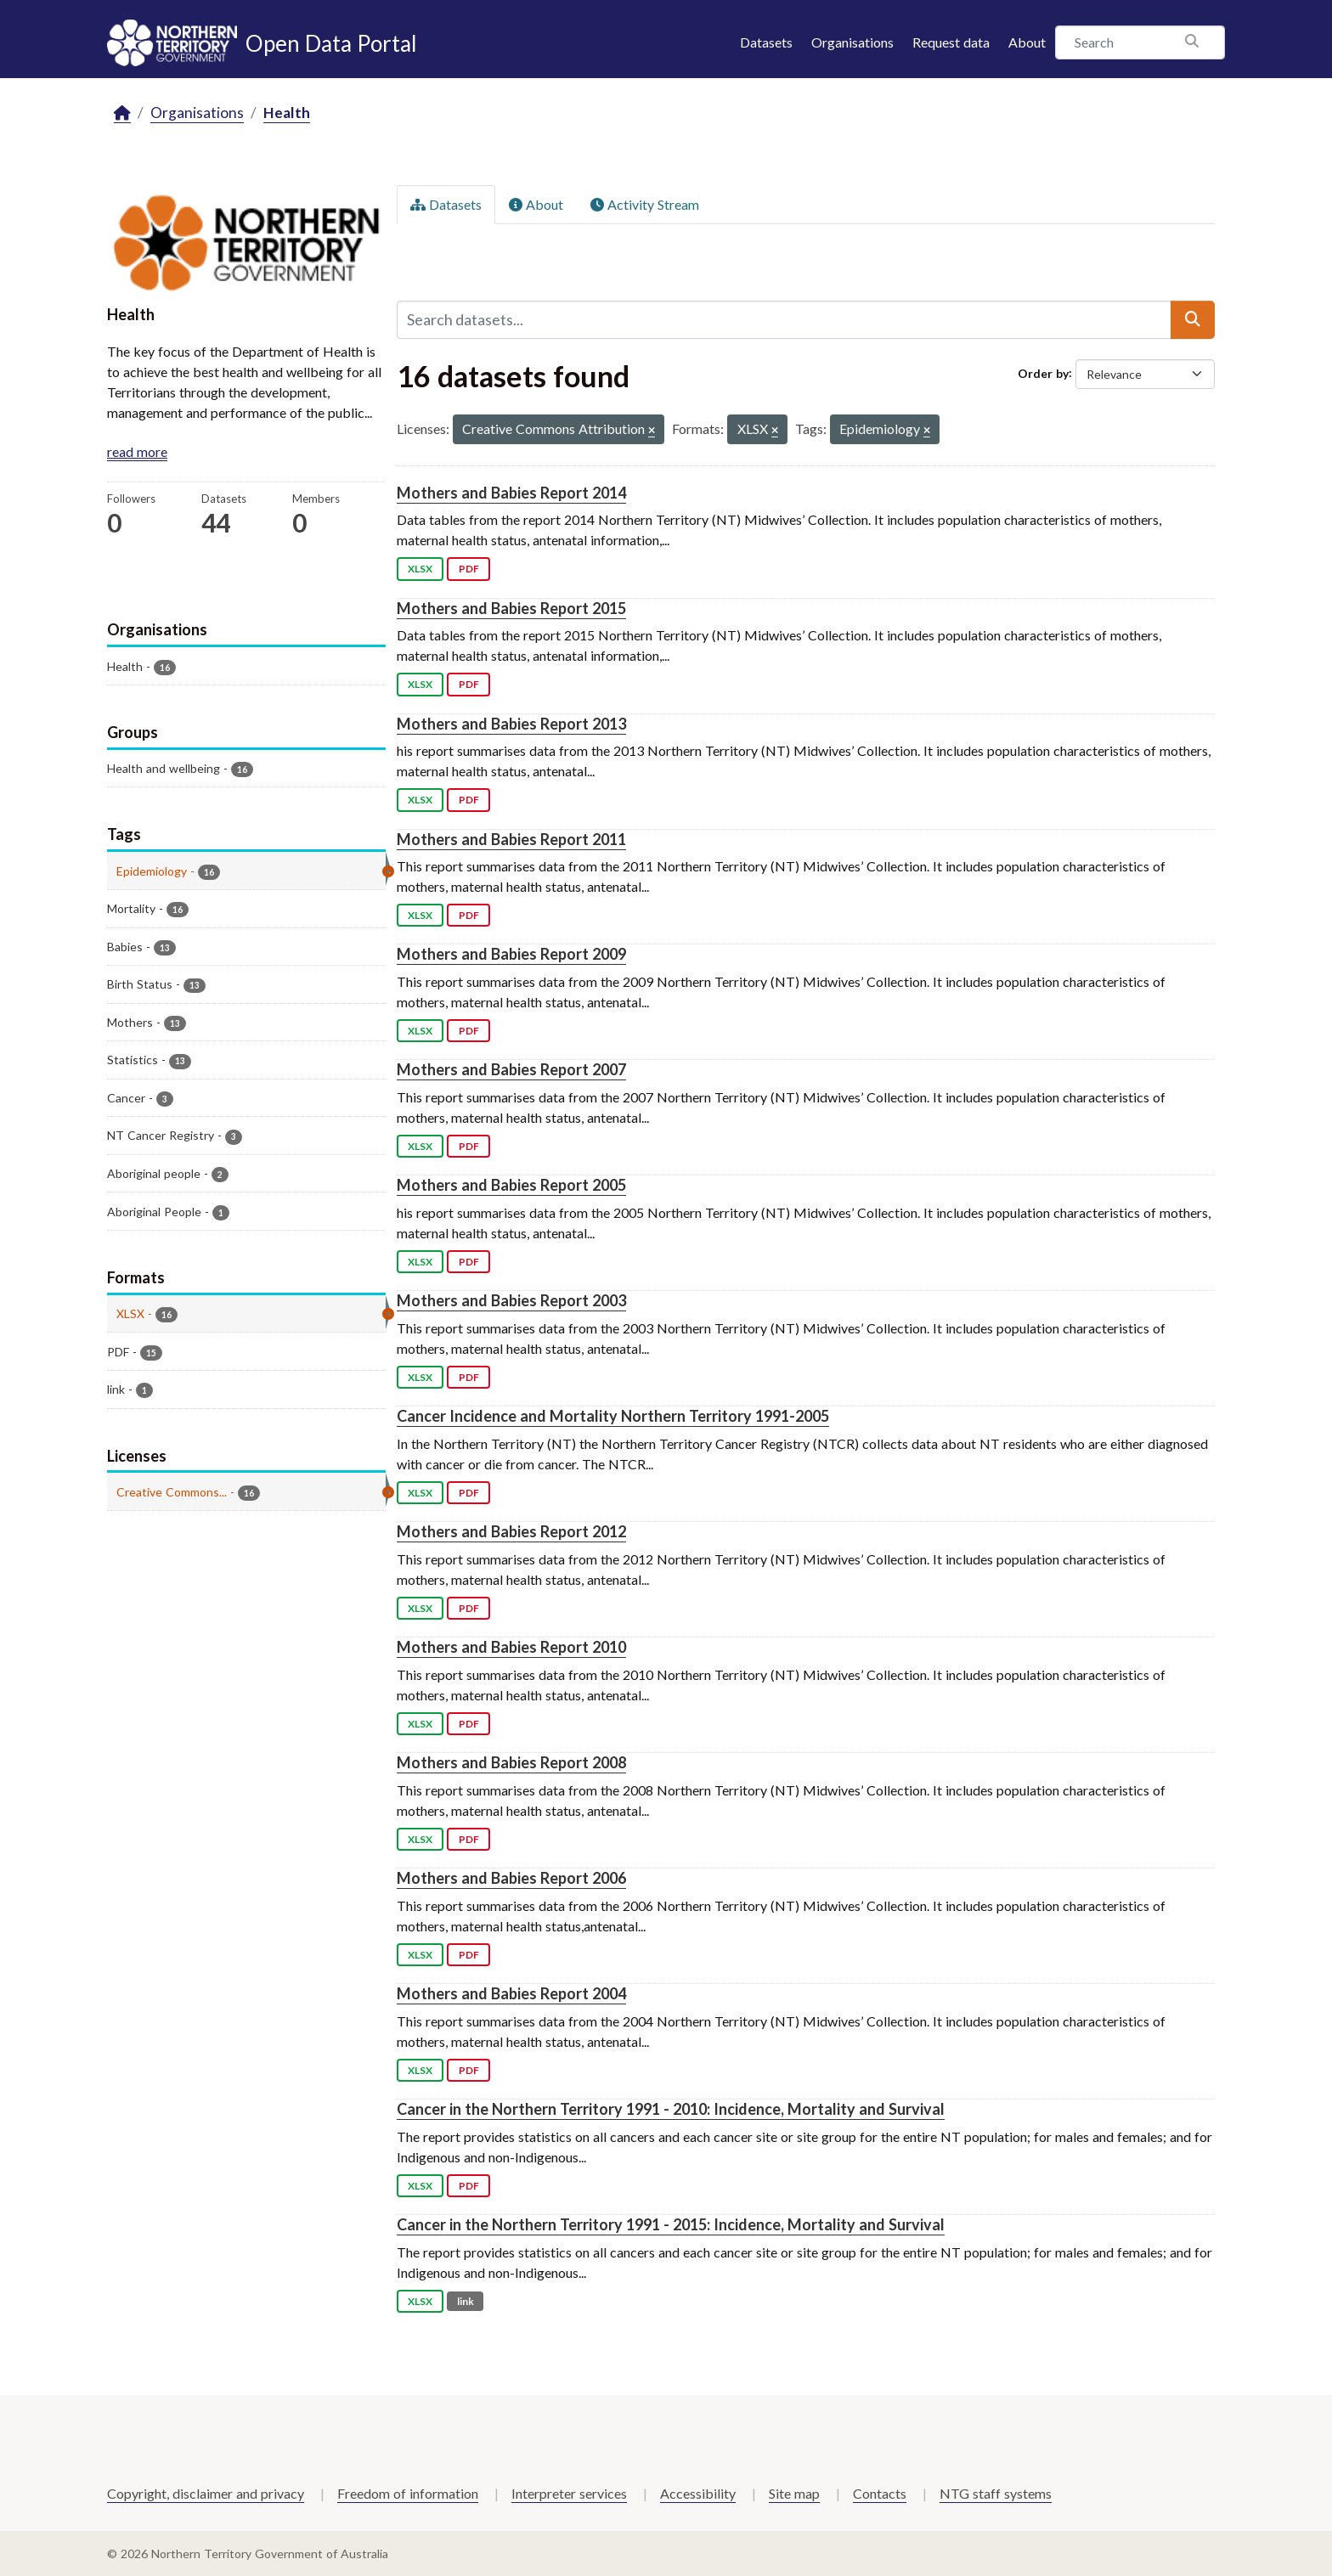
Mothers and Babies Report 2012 (511, 1531)
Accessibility (698, 2493)
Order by (1043, 372)
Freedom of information (407, 2493)
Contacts (879, 2493)
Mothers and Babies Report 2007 (511, 1069)
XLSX (420, 568)
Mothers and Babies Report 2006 (511, 1878)
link (465, 2301)
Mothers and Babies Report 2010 (511, 1646)
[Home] (122, 113)
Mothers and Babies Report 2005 (511, 1184)
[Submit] (1193, 319)
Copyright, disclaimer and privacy (205, 2493)
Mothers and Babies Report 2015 (511, 608)
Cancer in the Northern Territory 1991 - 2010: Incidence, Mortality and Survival (671, 2109)
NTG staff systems (996, 2493)
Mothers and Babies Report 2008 (511, 1762)
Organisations (852, 42)
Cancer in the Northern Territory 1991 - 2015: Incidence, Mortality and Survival (671, 2224)
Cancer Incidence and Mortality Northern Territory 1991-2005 (613, 1415)
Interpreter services (569, 2493)
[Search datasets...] (784, 319)
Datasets (766, 42)
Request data (951, 42)
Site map (794, 2493)
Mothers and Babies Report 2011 (511, 839)
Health (286, 112)
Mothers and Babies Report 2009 (511, 953)
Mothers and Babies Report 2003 (511, 1300)
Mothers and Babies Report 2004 (511, 1993)
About (1027, 42)
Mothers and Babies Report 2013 (511, 723)
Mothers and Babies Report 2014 (511, 492)
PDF (469, 568)
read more (137, 451)
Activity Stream (644, 204)
